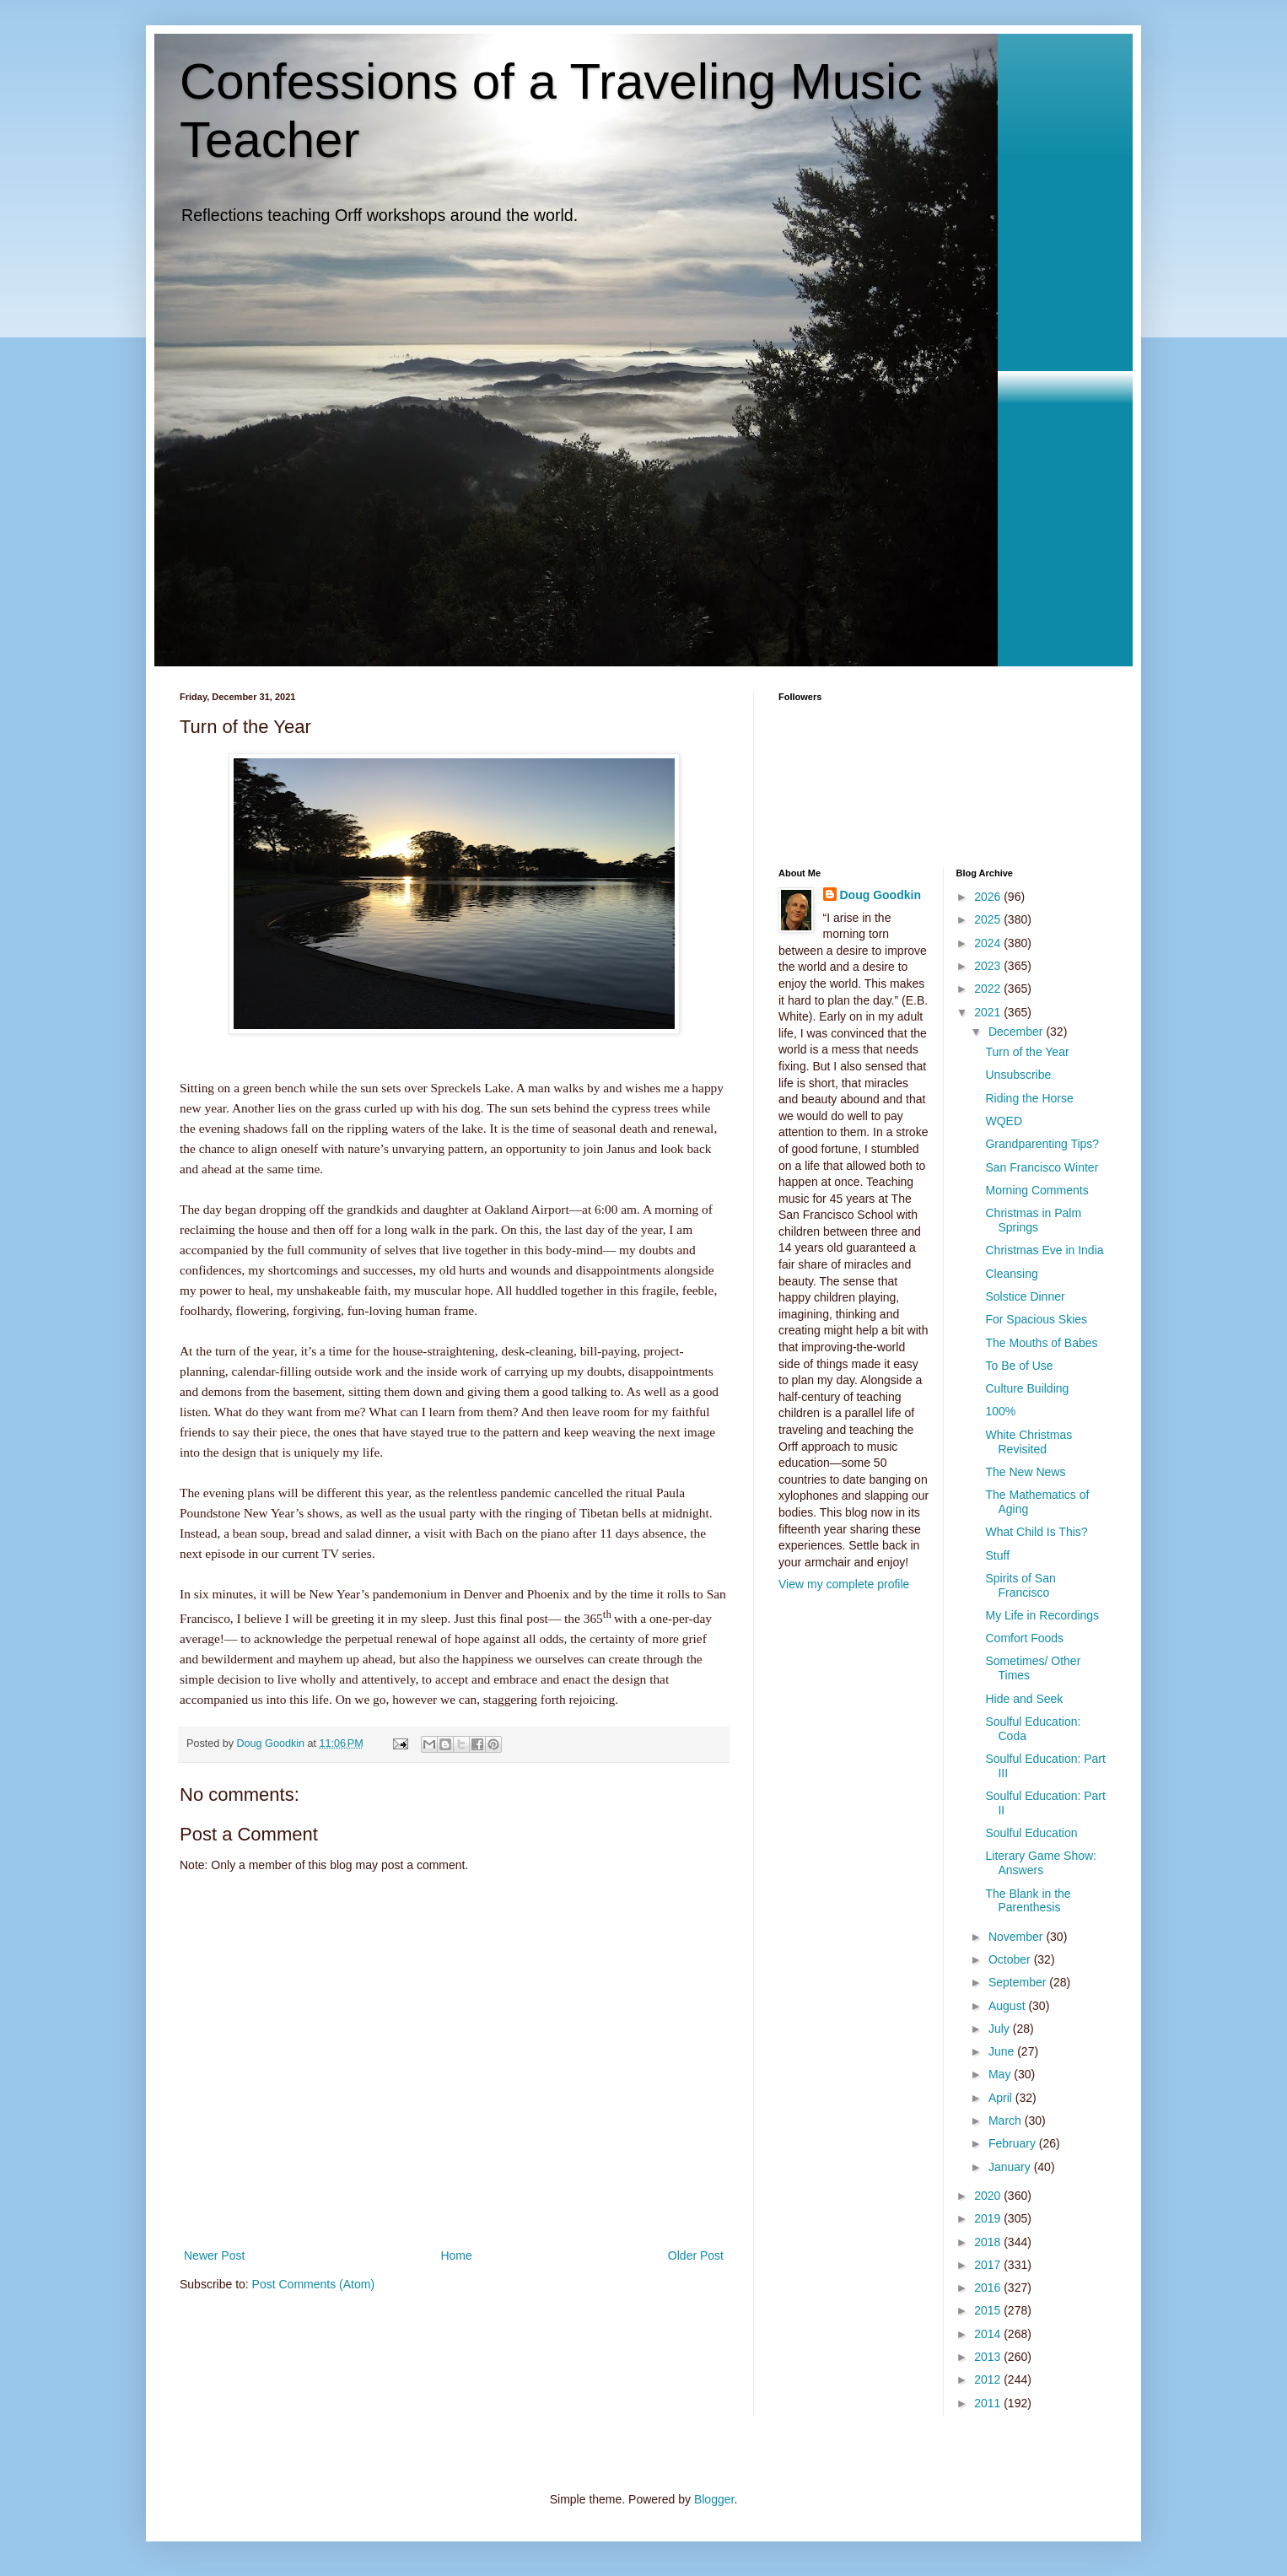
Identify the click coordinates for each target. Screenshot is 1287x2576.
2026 (989, 896)
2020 (989, 2195)
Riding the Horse (1029, 1098)
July (1000, 2028)
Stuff (997, 1555)
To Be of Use (1019, 1365)
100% (1000, 1411)
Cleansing (1011, 1273)
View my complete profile (843, 1584)
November (1017, 1936)
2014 (989, 2334)
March (1006, 2120)
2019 (989, 2218)
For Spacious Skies (1036, 1319)
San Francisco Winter (1041, 1167)
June (1002, 2051)
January (1011, 2167)
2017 (989, 2265)
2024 (989, 943)
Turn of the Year (1027, 1052)
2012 (989, 2379)
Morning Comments (1036, 1190)
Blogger (714, 2499)
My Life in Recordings (1042, 1615)
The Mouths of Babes (1041, 1343)
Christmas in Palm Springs (1033, 1220)
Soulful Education (1031, 1833)
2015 (989, 2310)
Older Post (696, 2255)
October (1011, 1959)
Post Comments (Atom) (313, 2284)
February (1013, 2143)
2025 (989, 919)
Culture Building (1027, 1388)
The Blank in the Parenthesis (1027, 1901)
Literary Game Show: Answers (1040, 1863)
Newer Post (214, 2255)
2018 (989, 2242)
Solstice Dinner (1024, 1296)
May (1001, 2074)
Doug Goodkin (880, 895)
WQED (1003, 1121)
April (1001, 2097)
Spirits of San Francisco (1020, 1585)
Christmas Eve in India (1044, 1250)
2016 (989, 2287)
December (1017, 1031)
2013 (989, 2356)
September (1018, 1982)
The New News (1025, 1472)
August (1008, 2006)
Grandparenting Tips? (1042, 1144)
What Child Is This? (1036, 1532)
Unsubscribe (1018, 1074)
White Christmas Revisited (1028, 1442)
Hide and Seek (1024, 1699)
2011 (989, 2403)
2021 (989, 1012)
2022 (989, 988)
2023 (989, 966)
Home (455, 2255)
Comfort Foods (1024, 1638)
